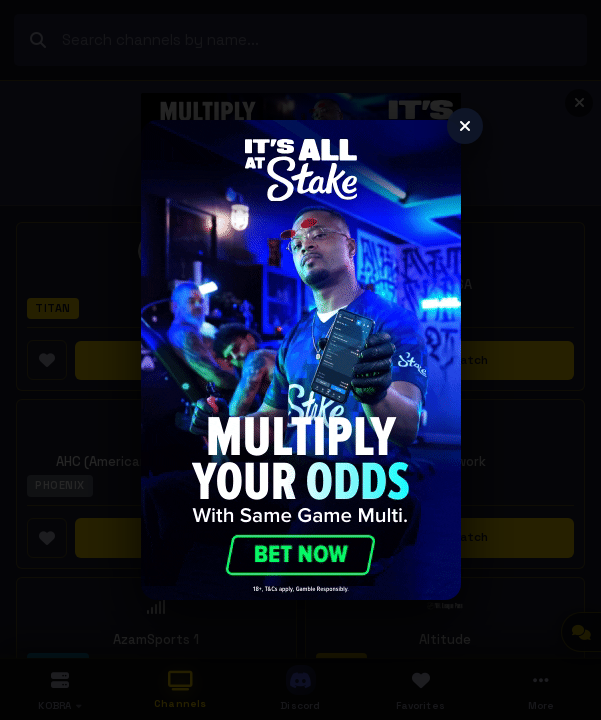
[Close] (465, 126)
